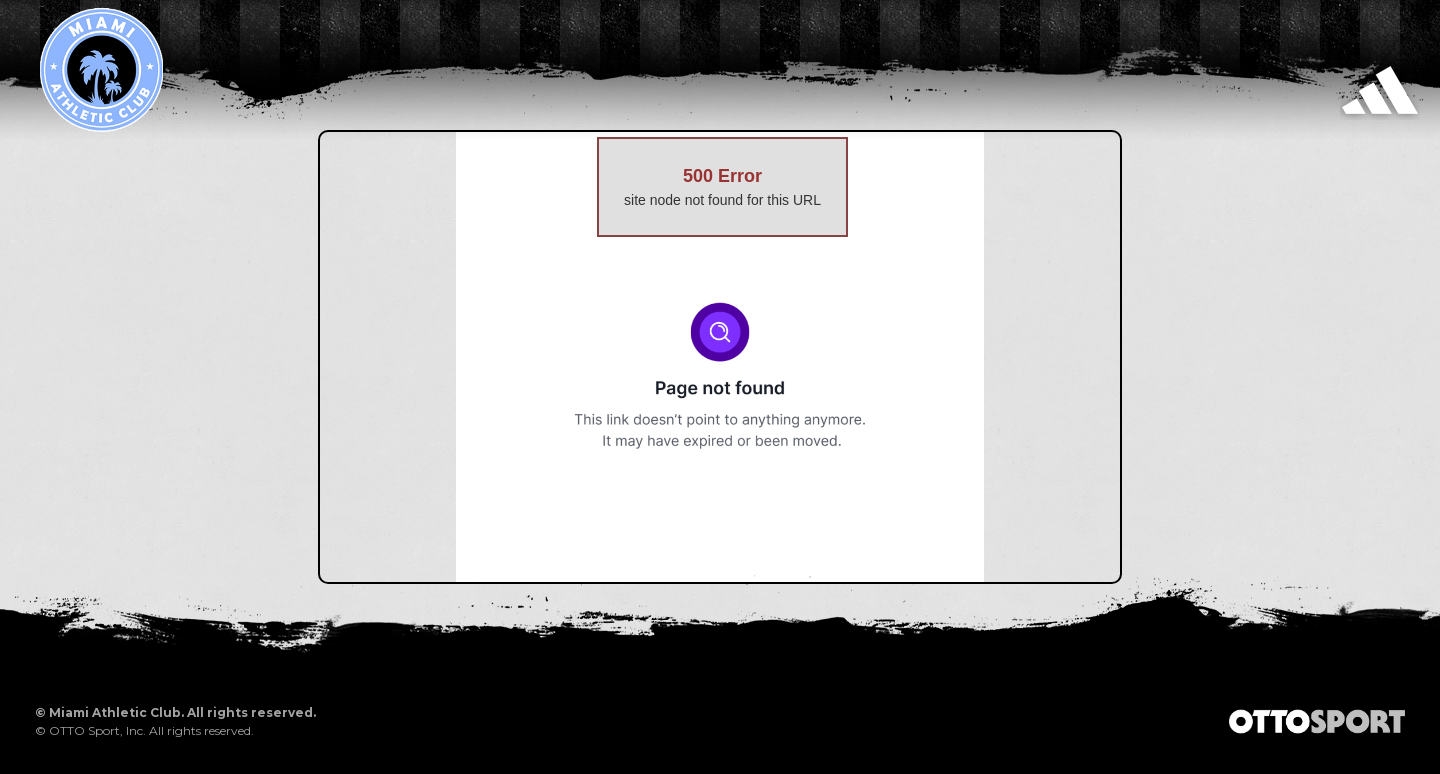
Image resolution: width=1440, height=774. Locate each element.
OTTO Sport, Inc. (97, 730)
